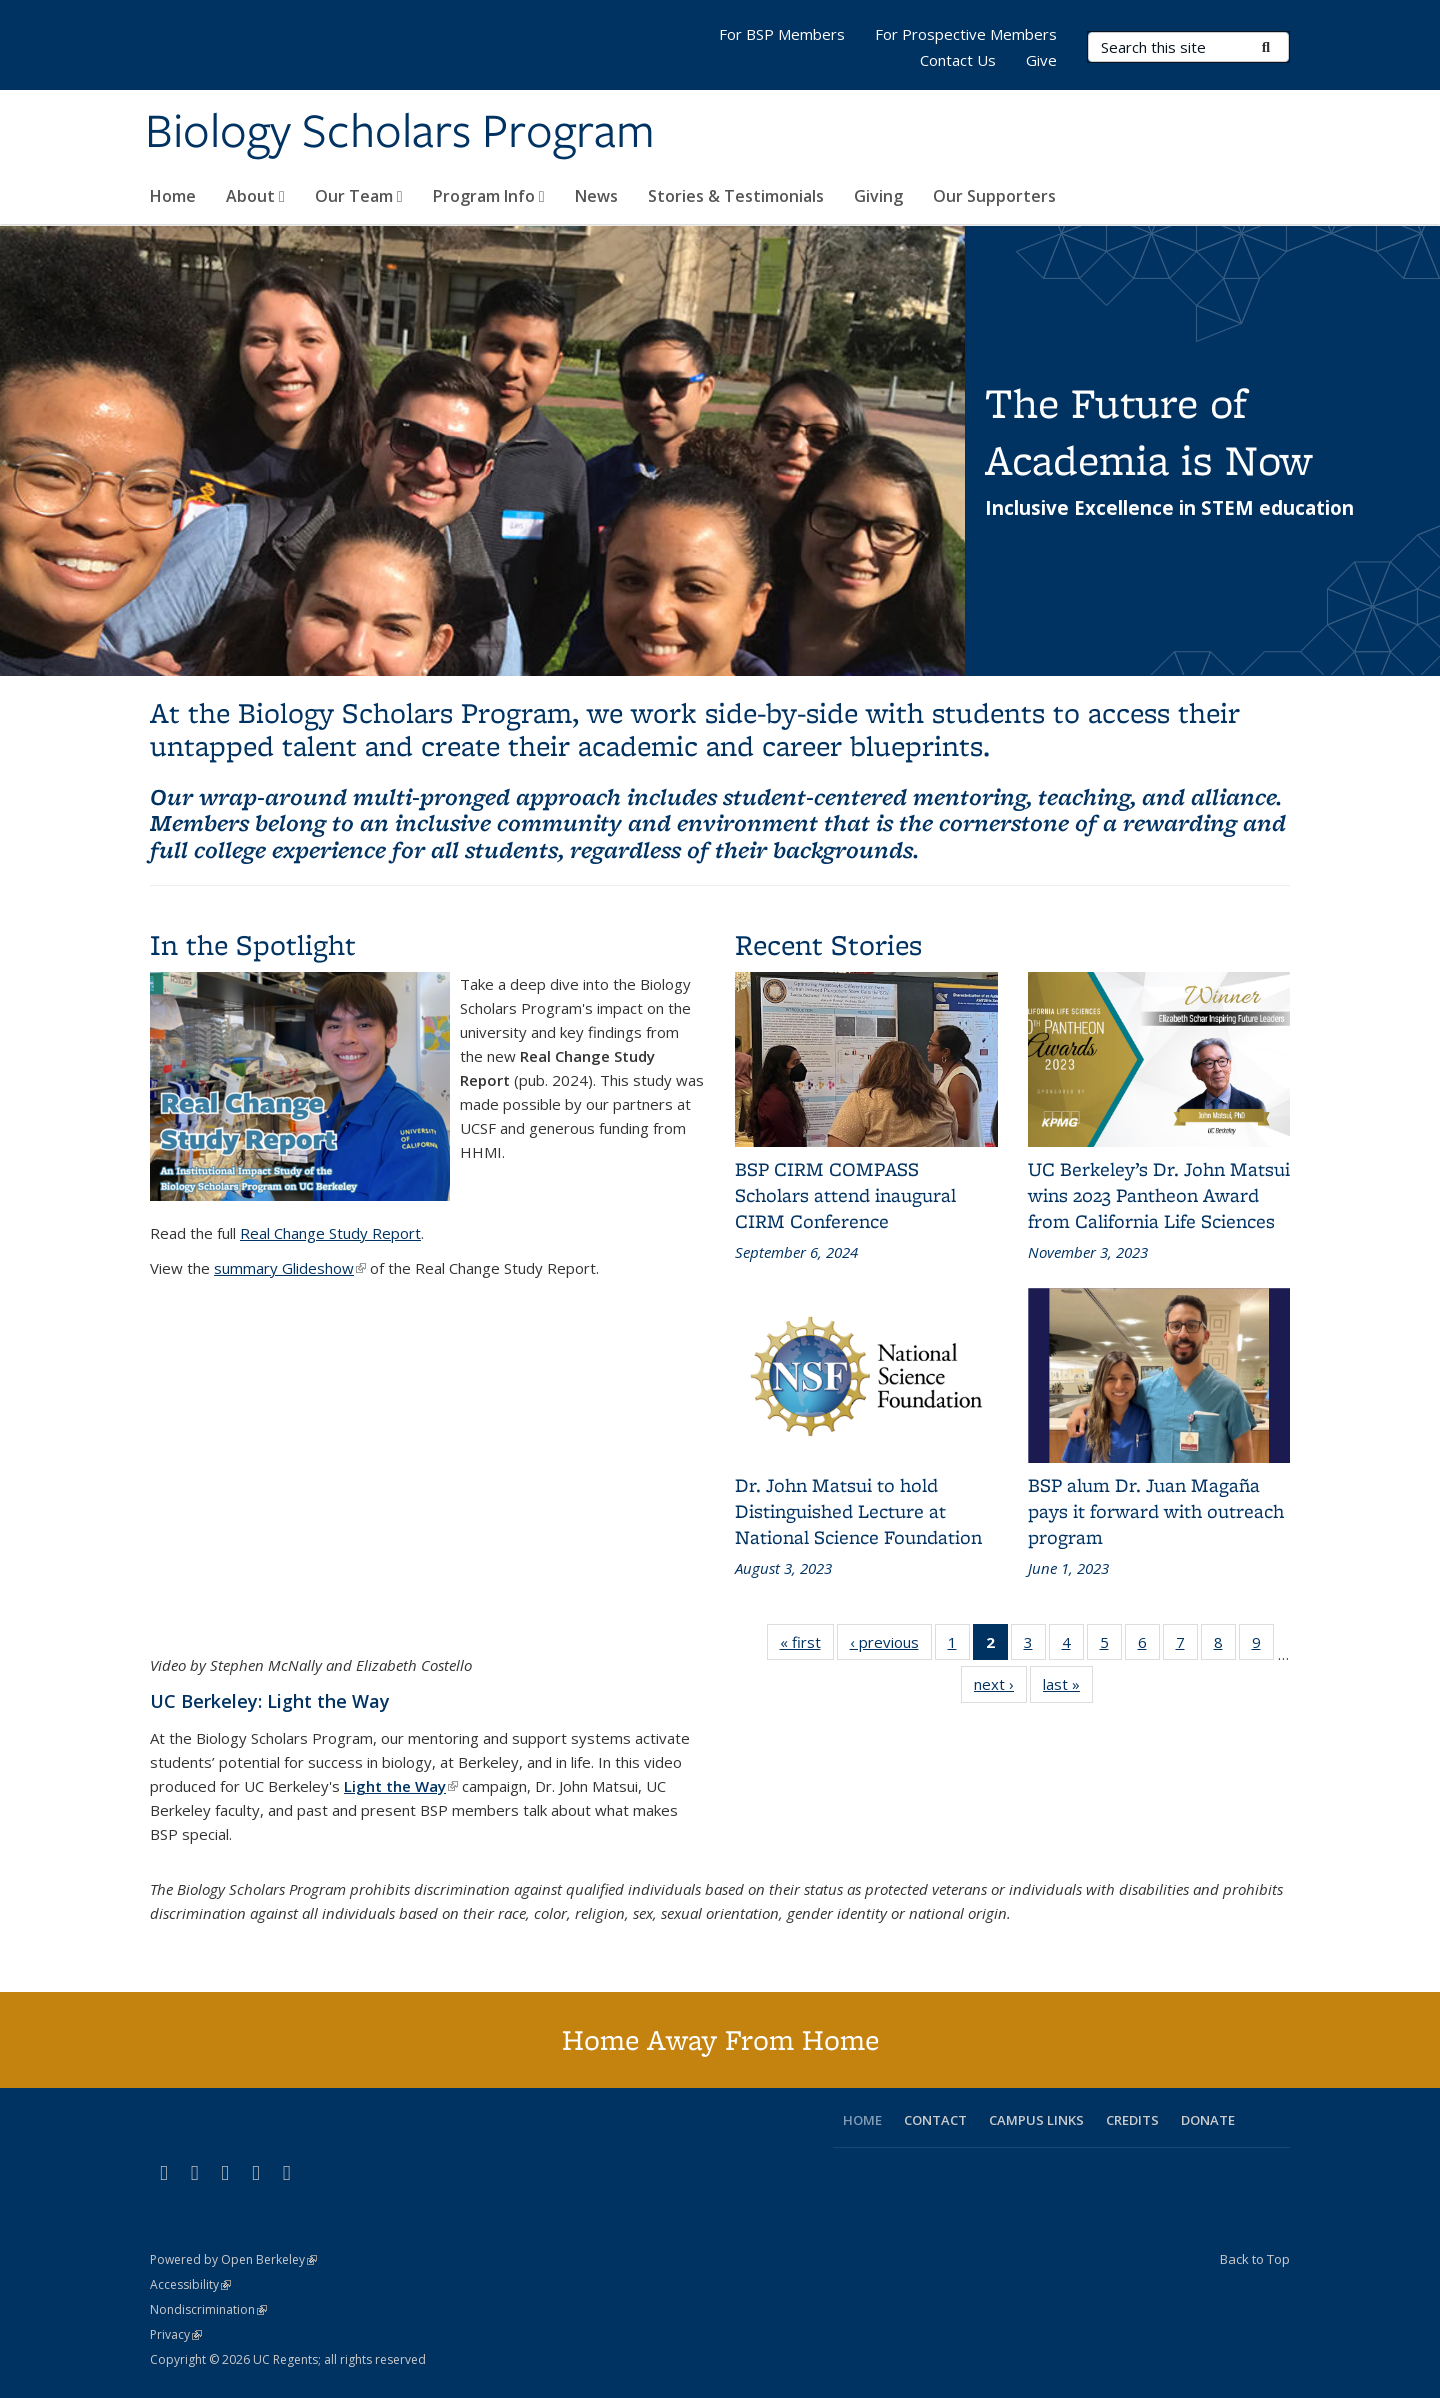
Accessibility (190, 2284)
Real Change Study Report (330, 1233)
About (255, 196)
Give (1041, 60)
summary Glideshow (290, 1268)
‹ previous (891, 1646)
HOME (862, 2120)
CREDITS (1132, 2120)
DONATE (1208, 2120)
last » (1068, 1688)
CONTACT (935, 2120)
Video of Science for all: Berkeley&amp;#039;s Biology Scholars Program (427, 1482)
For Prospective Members (966, 34)
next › (1000, 1688)
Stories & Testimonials (736, 196)
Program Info (489, 196)
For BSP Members (782, 34)
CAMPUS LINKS (1036, 2120)
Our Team (359, 196)
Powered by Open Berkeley (233, 2259)
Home (173, 196)
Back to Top (1255, 2259)
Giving (878, 196)
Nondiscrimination (208, 2309)
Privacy (176, 2334)
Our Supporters (994, 196)
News (596, 196)
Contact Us (958, 60)
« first (807, 1646)
